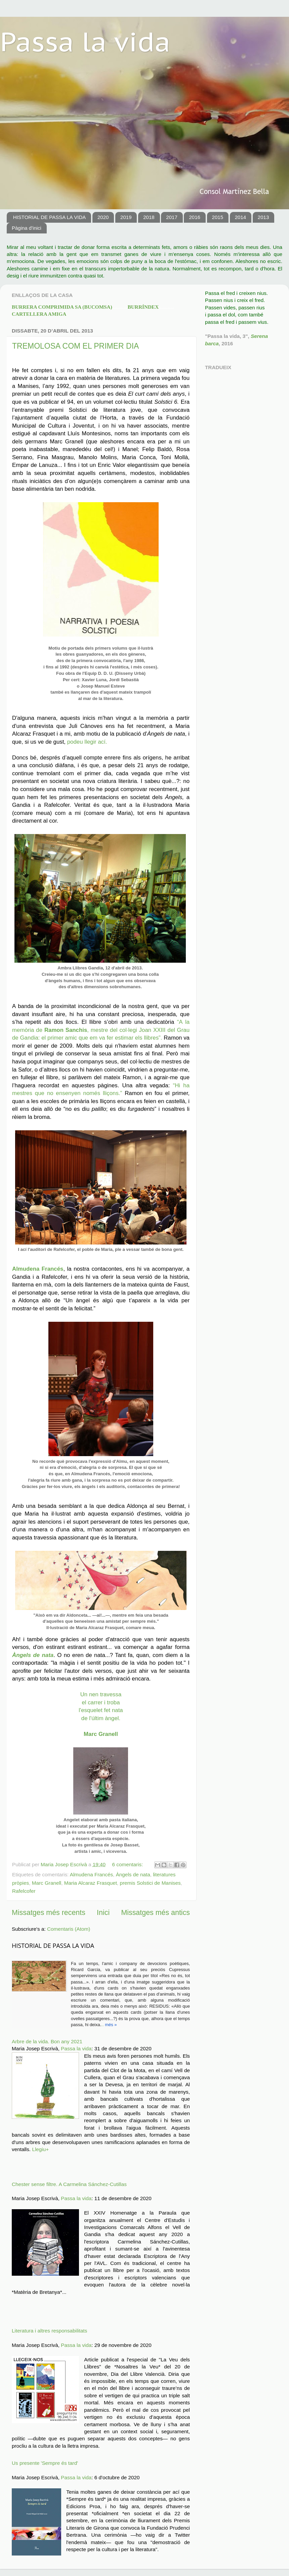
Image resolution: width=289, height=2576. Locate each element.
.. (102, 2024)
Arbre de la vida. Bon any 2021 (47, 2041)
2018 (148, 217)
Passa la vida (85, 41)
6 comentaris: (128, 1864)
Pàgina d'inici (26, 228)
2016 (194, 217)
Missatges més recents (48, 1913)
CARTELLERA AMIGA (39, 314)
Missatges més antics (155, 1913)
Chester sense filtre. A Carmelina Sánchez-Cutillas (69, 2184)
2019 (125, 217)
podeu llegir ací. (87, 742)
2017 (171, 217)
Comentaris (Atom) (68, 1929)
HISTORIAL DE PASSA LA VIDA (49, 217)
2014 (240, 217)
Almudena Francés (91, 1874)
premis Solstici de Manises (150, 1883)
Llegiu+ (40, 2149)
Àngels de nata (133, 1874)
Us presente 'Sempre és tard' (45, 2463)
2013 (263, 217)
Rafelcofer (24, 1891)
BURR (70, 307)
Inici (103, 1913)
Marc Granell (46, 1883)
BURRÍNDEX (151, 307)
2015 (217, 217)
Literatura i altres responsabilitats (49, 2330)
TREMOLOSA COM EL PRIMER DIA (75, 346)
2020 (103, 217)
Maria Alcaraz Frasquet (90, 1883)
